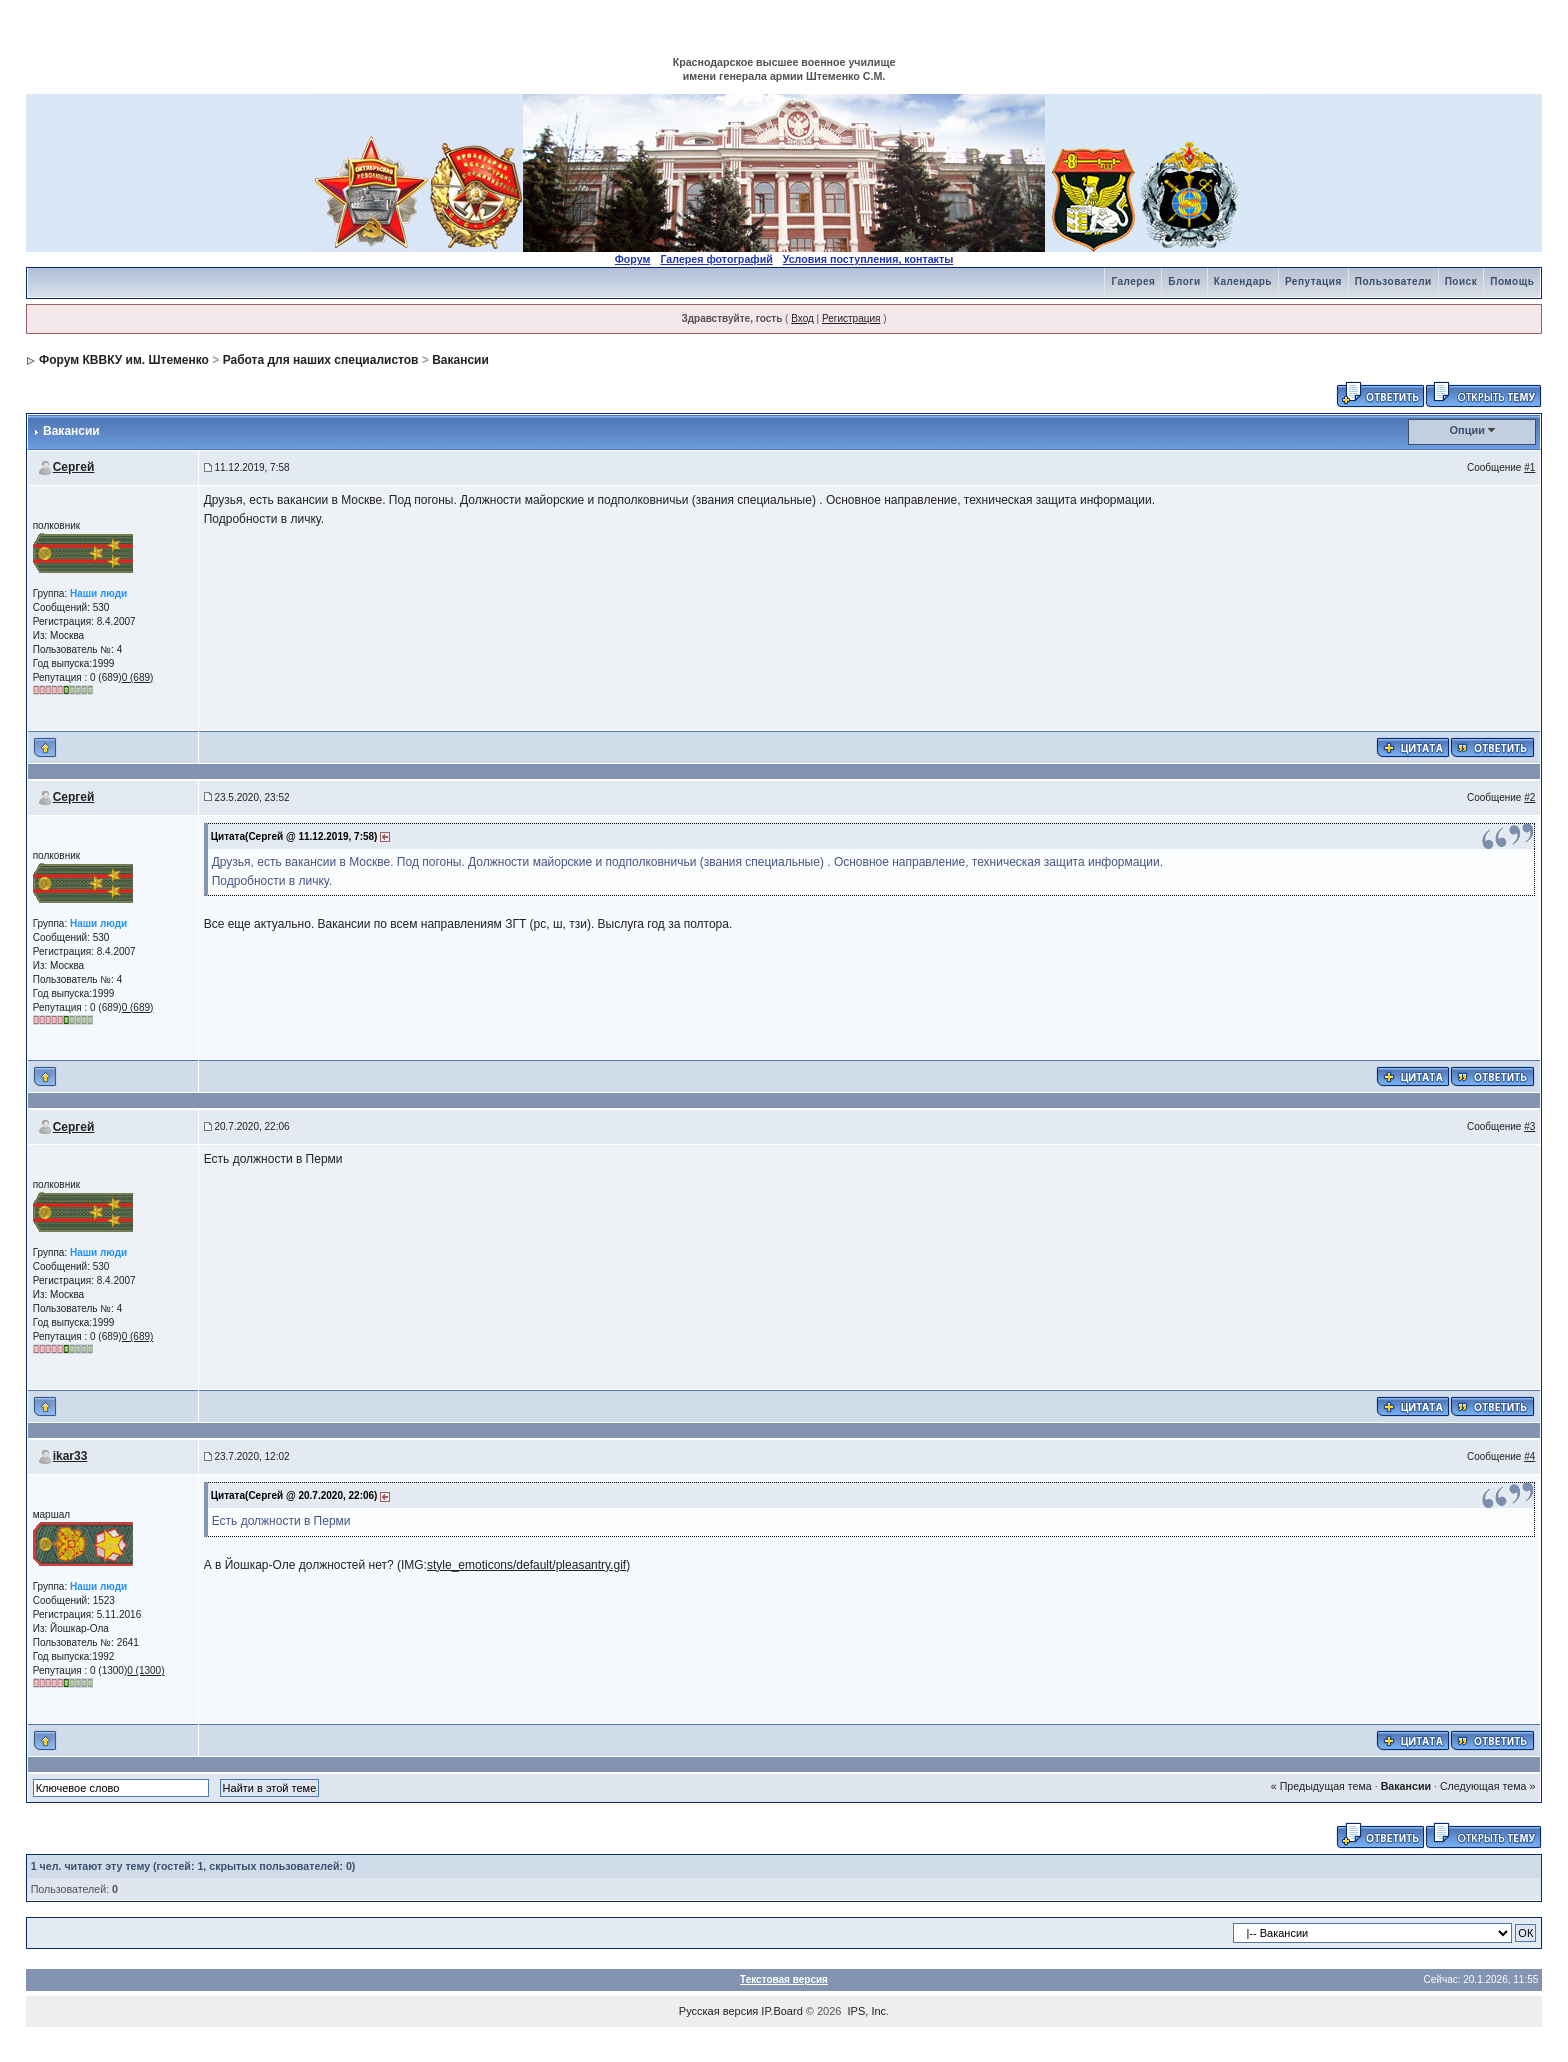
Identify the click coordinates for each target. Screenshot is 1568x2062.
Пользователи (1393, 281)
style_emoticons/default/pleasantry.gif (526, 1565)
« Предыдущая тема (1321, 1786)
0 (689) (138, 677)
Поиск (1461, 281)
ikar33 (70, 1456)
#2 (1529, 797)
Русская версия (718, 2011)
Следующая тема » (1487, 1786)
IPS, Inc (867, 2011)
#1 (1529, 467)
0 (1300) (145, 1670)
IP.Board (781, 2011)
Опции (1468, 430)
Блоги (1184, 281)
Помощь (1512, 281)
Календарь (1243, 281)
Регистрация (851, 318)
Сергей (74, 467)
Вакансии (460, 360)
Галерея (1133, 281)
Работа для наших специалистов (321, 360)
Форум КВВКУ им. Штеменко (124, 360)
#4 (1529, 1456)
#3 (1529, 1126)
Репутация (1313, 281)
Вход (802, 318)
